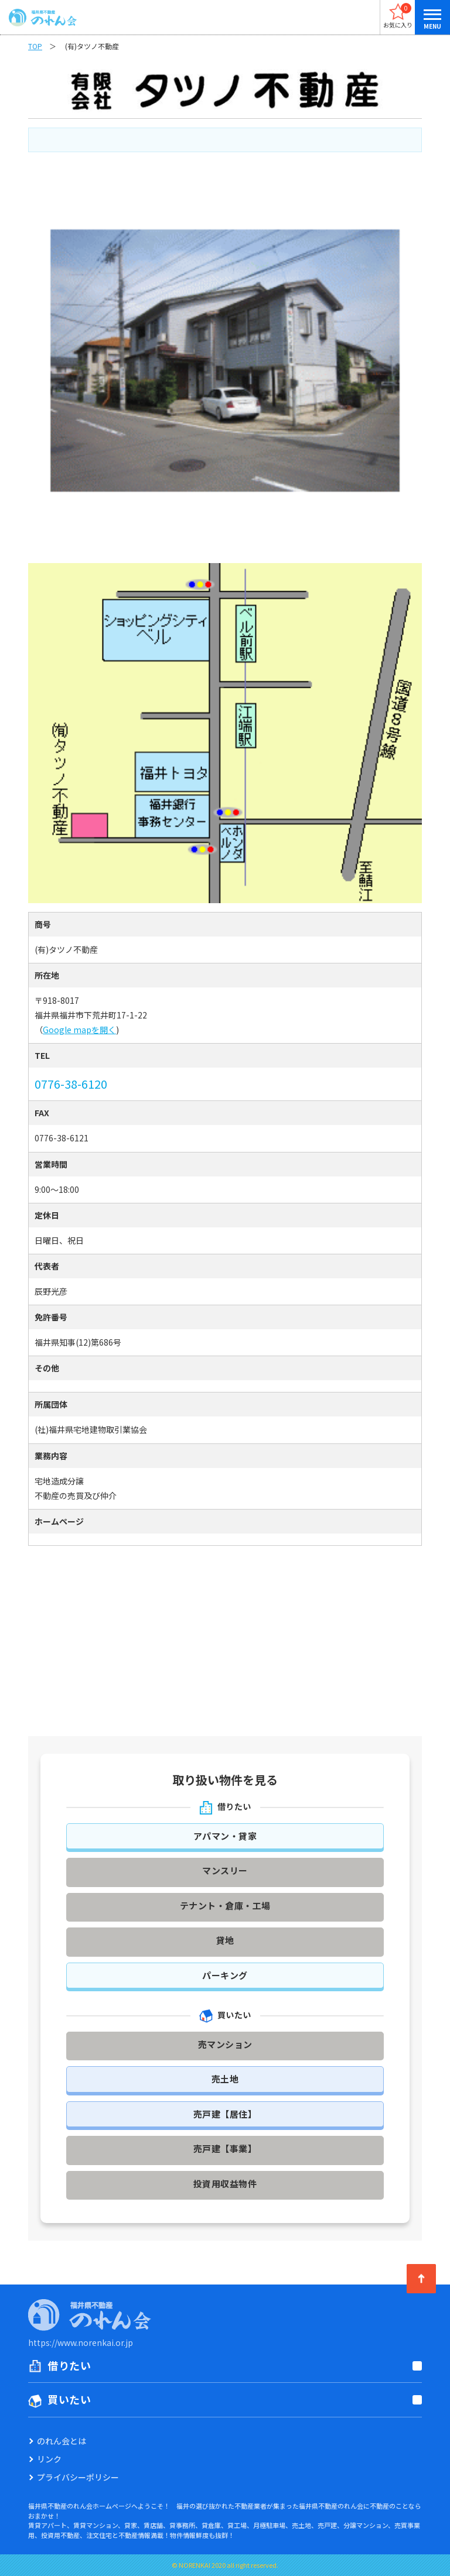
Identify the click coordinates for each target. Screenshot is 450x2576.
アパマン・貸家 (225, 1836)
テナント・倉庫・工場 (225, 1905)
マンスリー (225, 1870)
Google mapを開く (79, 1029)
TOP (35, 46)
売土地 (225, 2079)
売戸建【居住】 (225, 2114)
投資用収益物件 (225, 2183)
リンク (49, 2459)
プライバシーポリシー (78, 2477)
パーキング (225, 1975)
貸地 (225, 1940)
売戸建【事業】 (225, 2148)
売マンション (225, 2044)
